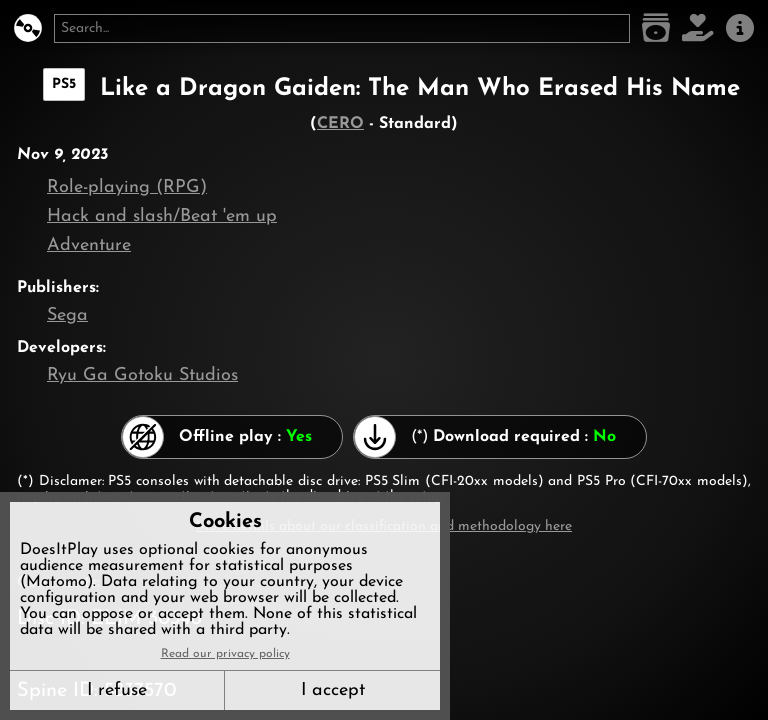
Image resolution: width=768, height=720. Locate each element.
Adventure (89, 245)
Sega (67, 315)
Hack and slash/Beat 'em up (162, 216)
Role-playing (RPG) (127, 187)
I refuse (117, 690)
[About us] (740, 28)
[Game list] (656, 28)
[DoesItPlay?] (28, 28)
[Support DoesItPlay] (698, 28)
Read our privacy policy (225, 654)
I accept (333, 690)
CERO (340, 124)
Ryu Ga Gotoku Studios (142, 375)
